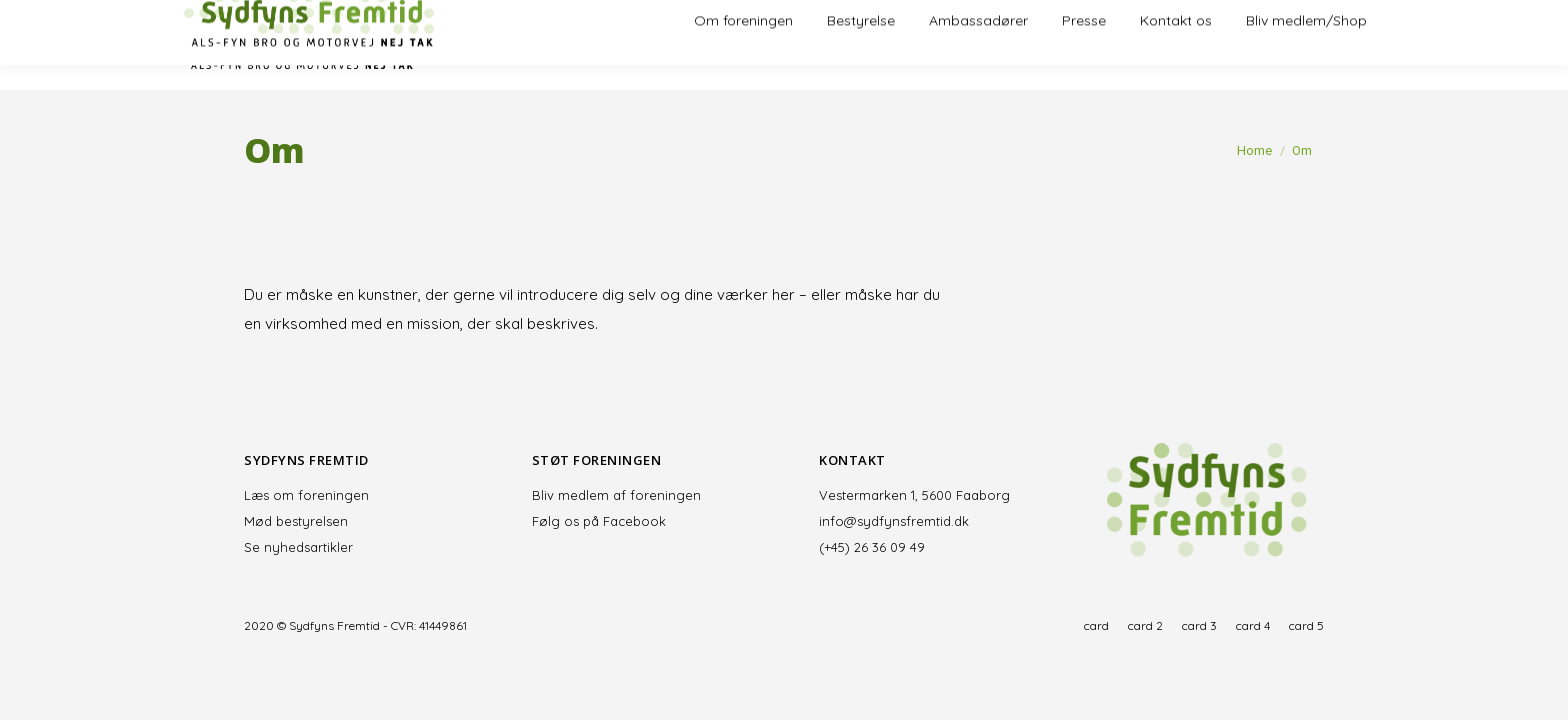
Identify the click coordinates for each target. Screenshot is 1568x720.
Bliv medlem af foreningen (616, 495)
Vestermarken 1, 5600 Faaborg (914, 495)
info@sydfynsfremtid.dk (894, 521)
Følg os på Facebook (599, 521)
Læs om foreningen (306, 495)
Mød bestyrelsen (296, 521)
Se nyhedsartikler (298, 547)
